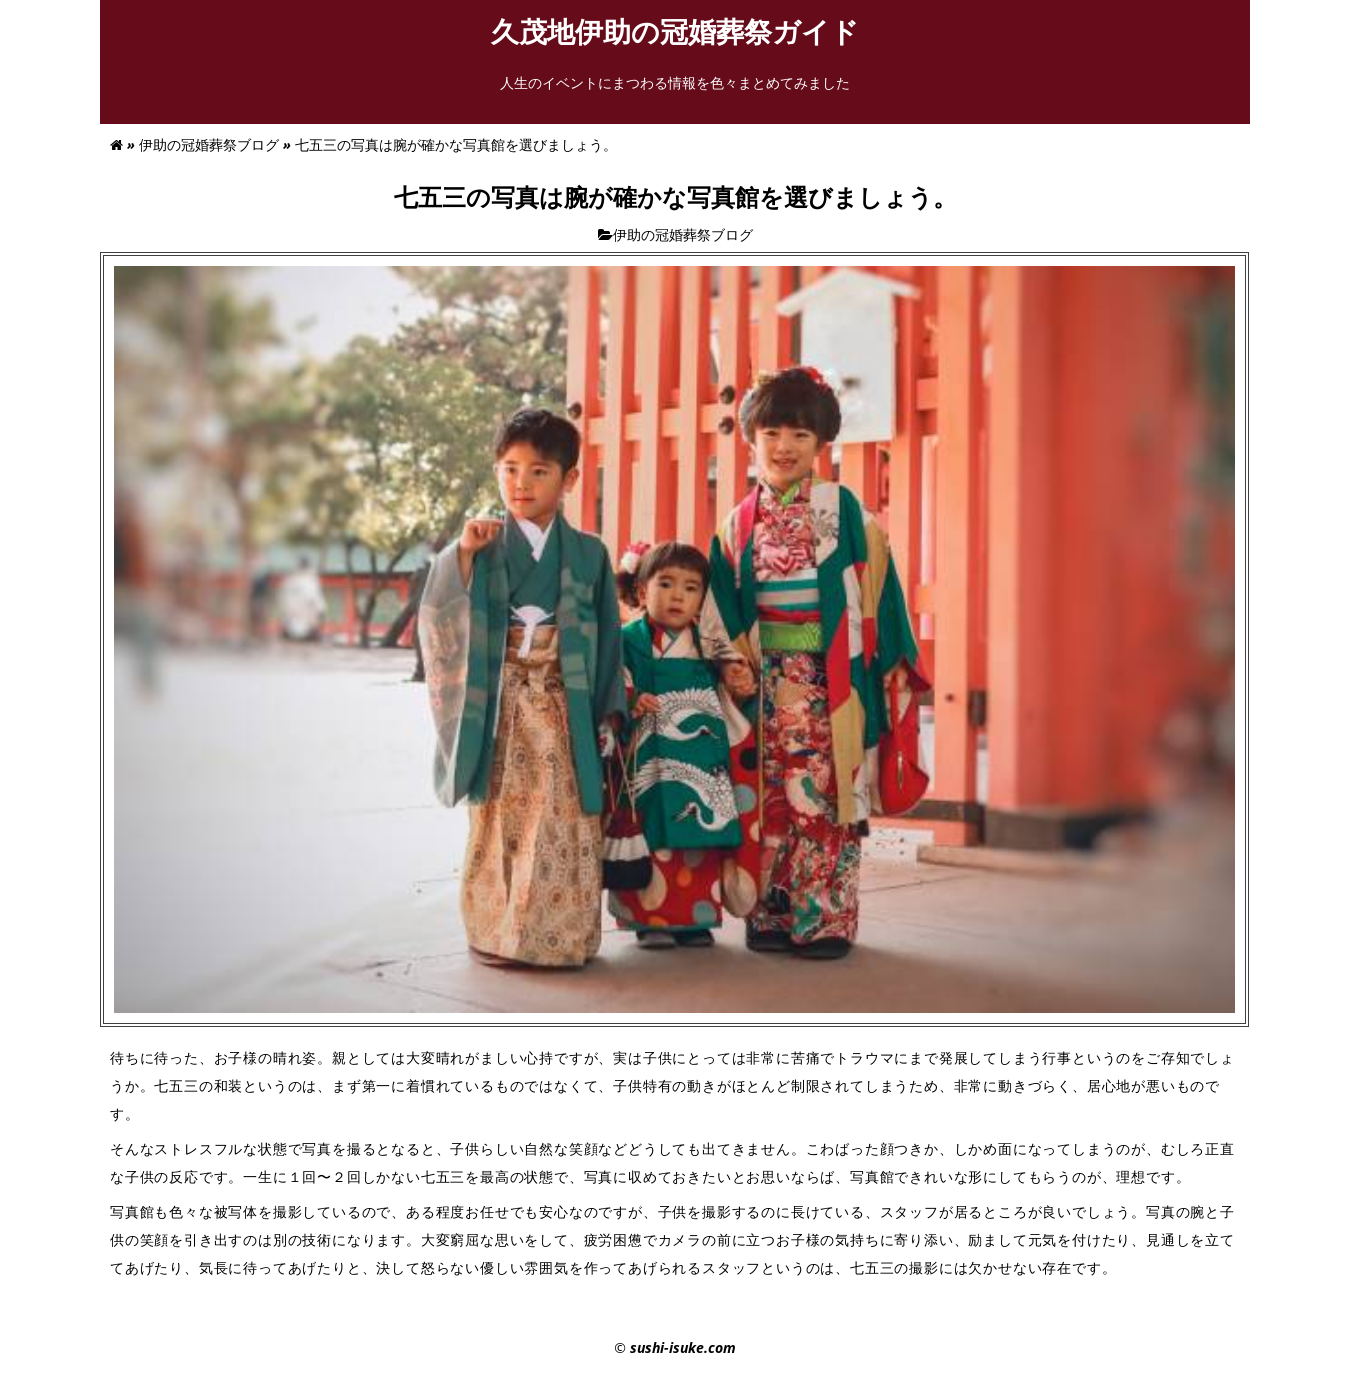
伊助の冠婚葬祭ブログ (209, 144)
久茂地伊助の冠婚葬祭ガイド (689, 31)
